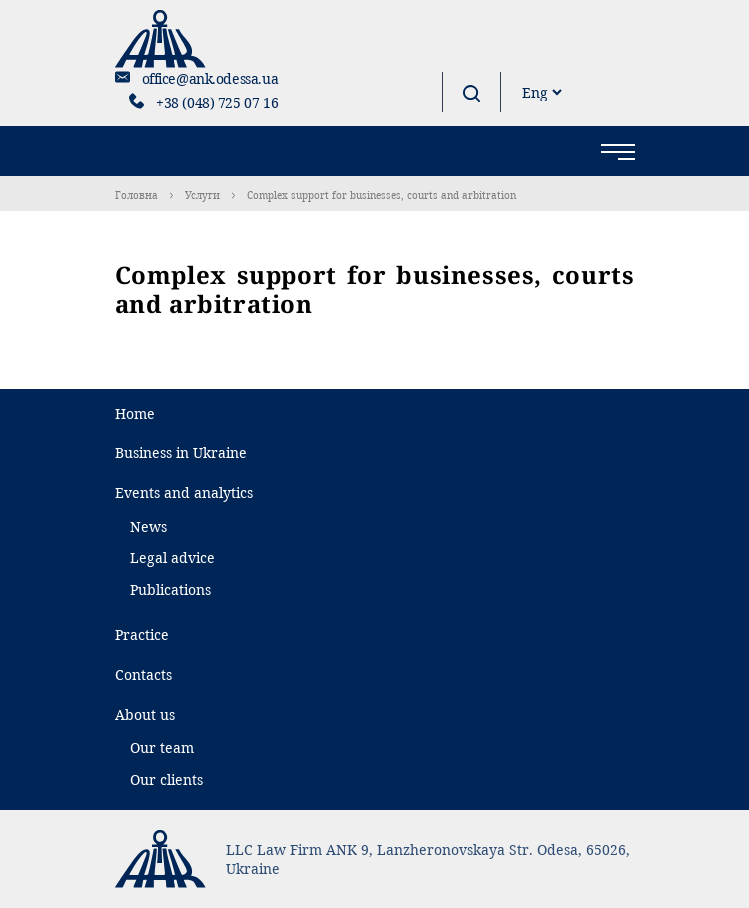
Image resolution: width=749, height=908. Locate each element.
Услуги (202, 195)
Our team (162, 747)
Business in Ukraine (181, 452)
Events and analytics (184, 492)
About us (145, 714)
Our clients (166, 779)
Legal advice (172, 557)
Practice (142, 634)
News (148, 526)
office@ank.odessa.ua (210, 78)
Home (135, 413)
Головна (136, 195)
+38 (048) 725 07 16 (217, 102)
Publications (170, 589)
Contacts (143, 674)
